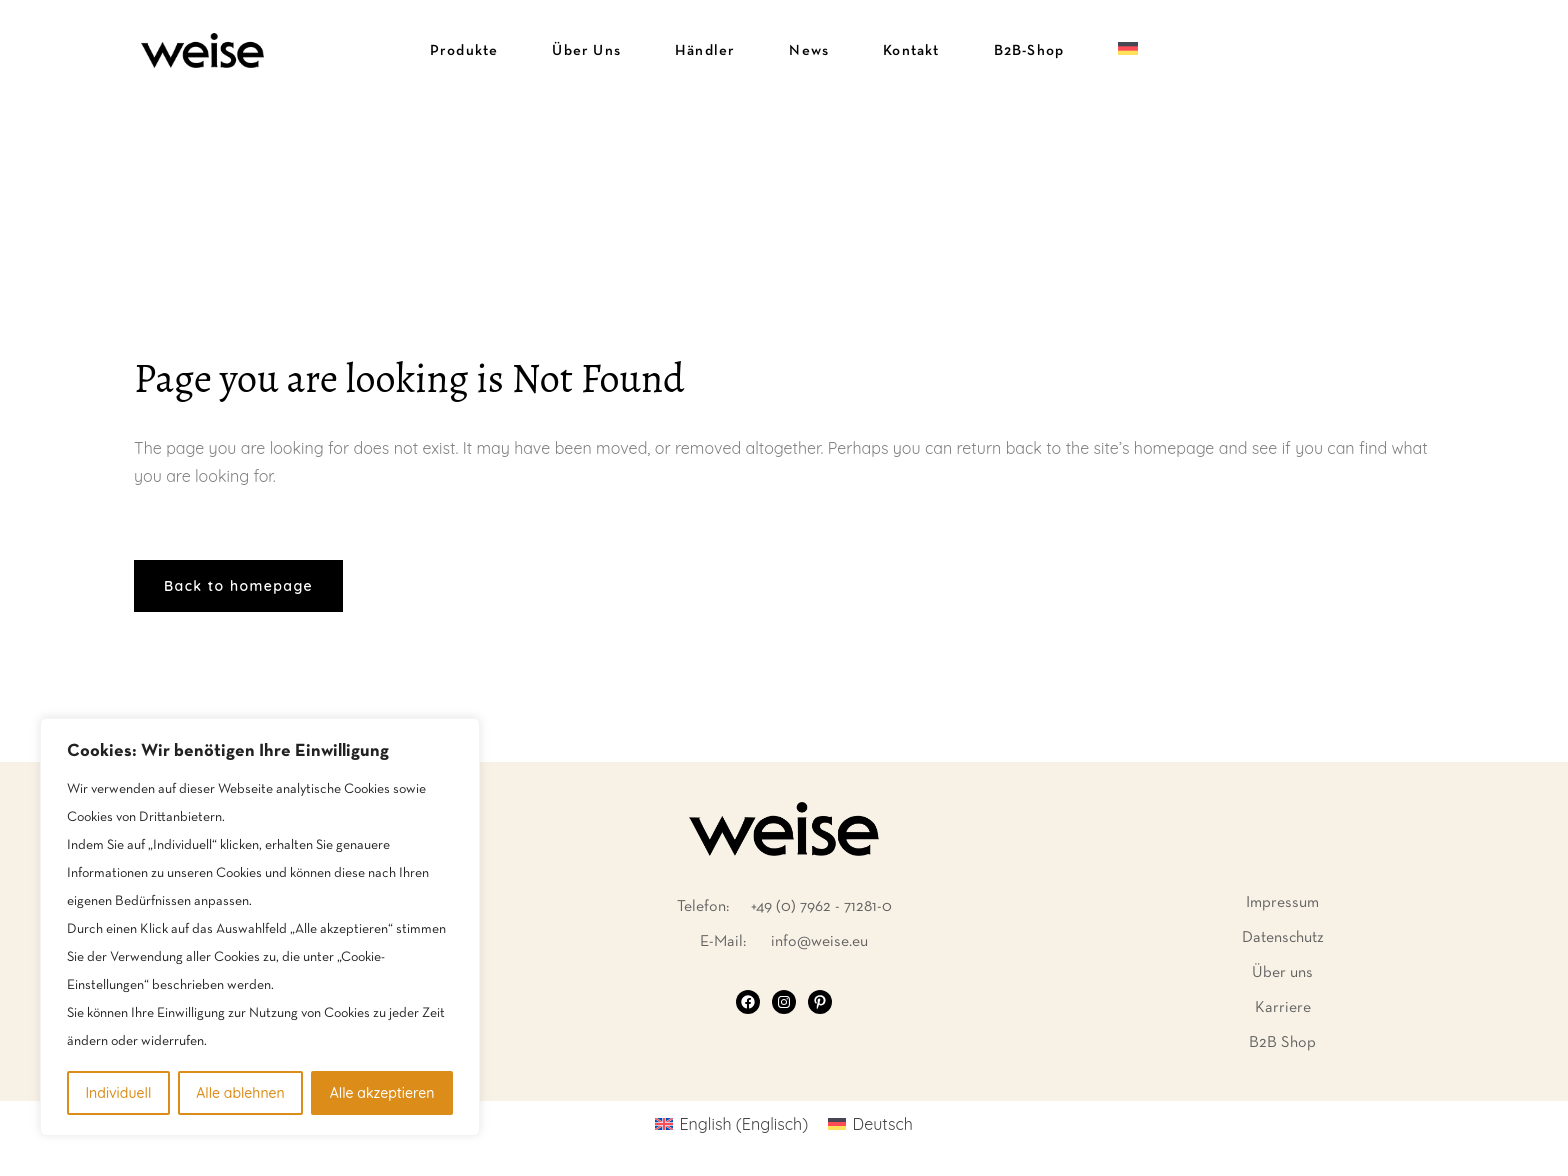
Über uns (1282, 973)
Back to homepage (238, 586)
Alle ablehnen (240, 1093)
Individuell (118, 1093)
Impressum (1282, 903)
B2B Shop (1282, 1043)
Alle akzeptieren (382, 1093)
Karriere (1283, 1008)
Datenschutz (1283, 938)
